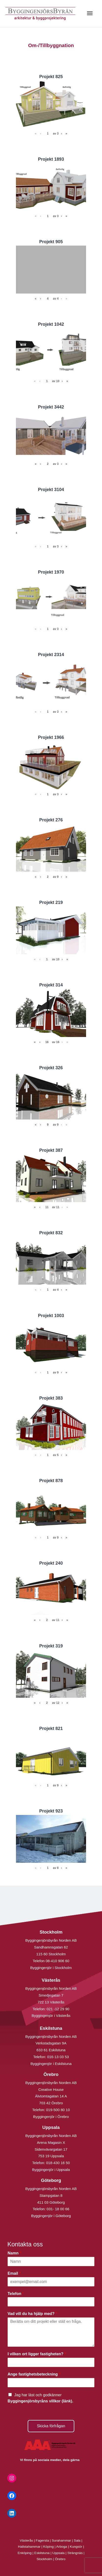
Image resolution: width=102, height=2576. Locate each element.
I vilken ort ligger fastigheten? (37, 2354)
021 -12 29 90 (58, 2009)
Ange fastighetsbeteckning (34, 2374)
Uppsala (58, 2553)
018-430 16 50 (58, 2163)
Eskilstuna (42, 2553)
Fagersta (42, 2540)
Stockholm (44, 2559)
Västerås (27, 2540)
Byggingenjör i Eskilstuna (51, 2064)
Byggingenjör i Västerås (51, 2015)
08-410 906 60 (57, 1961)
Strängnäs (75, 2553)
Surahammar (61, 2540)
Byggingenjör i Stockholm (51, 1968)
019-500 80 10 (57, 2110)
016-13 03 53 (57, 2057)
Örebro (60, 2559)
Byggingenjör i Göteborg (51, 2216)
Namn (14, 2253)
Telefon (16, 2294)
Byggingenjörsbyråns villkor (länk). (40, 2401)
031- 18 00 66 (58, 2209)
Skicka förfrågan (51, 2426)
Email (14, 2273)
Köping (48, 2546)
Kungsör (76, 2546)
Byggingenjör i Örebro (51, 2117)
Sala (77, 2540)
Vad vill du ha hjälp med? (32, 2314)
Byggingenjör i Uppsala (51, 2170)
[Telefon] (51, 2301)
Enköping (25, 2553)
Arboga (61, 2546)
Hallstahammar (29, 2546)
